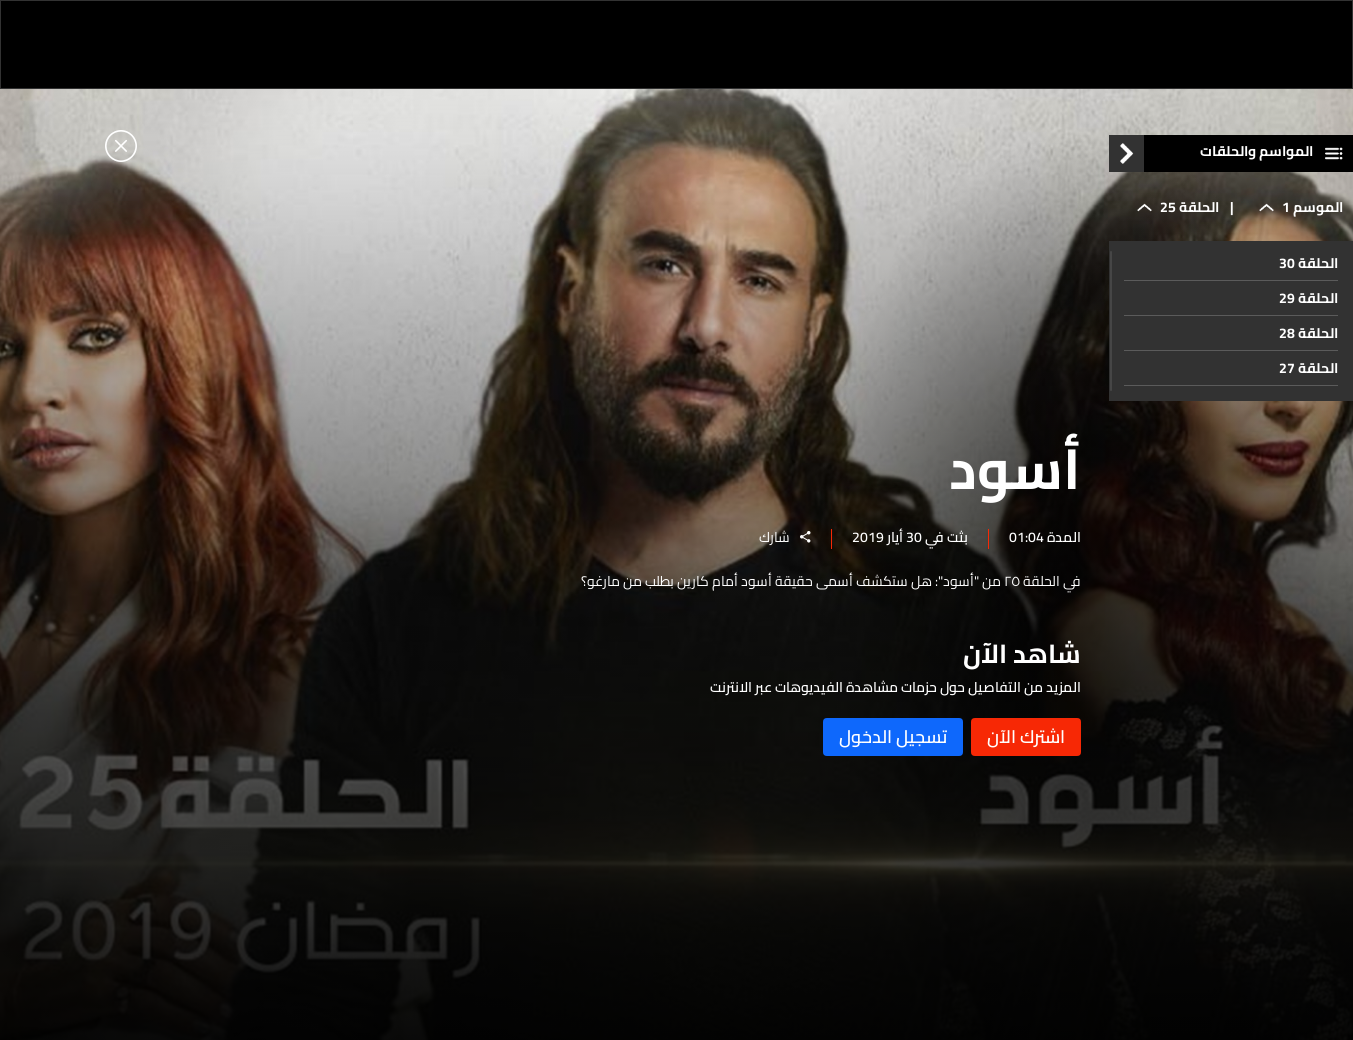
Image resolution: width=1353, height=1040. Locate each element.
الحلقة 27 (1308, 368)
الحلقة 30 (1308, 263)
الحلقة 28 (1308, 333)
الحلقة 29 (1308, 298)
